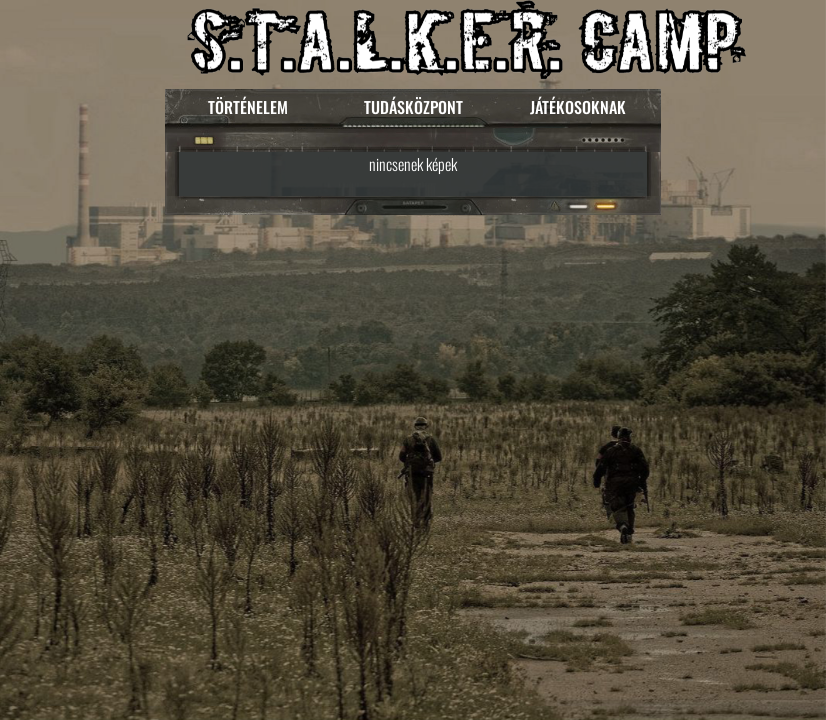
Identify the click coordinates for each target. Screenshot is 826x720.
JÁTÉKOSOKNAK (578, 107)
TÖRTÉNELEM (248, 107)
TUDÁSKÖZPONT (413, 107)
